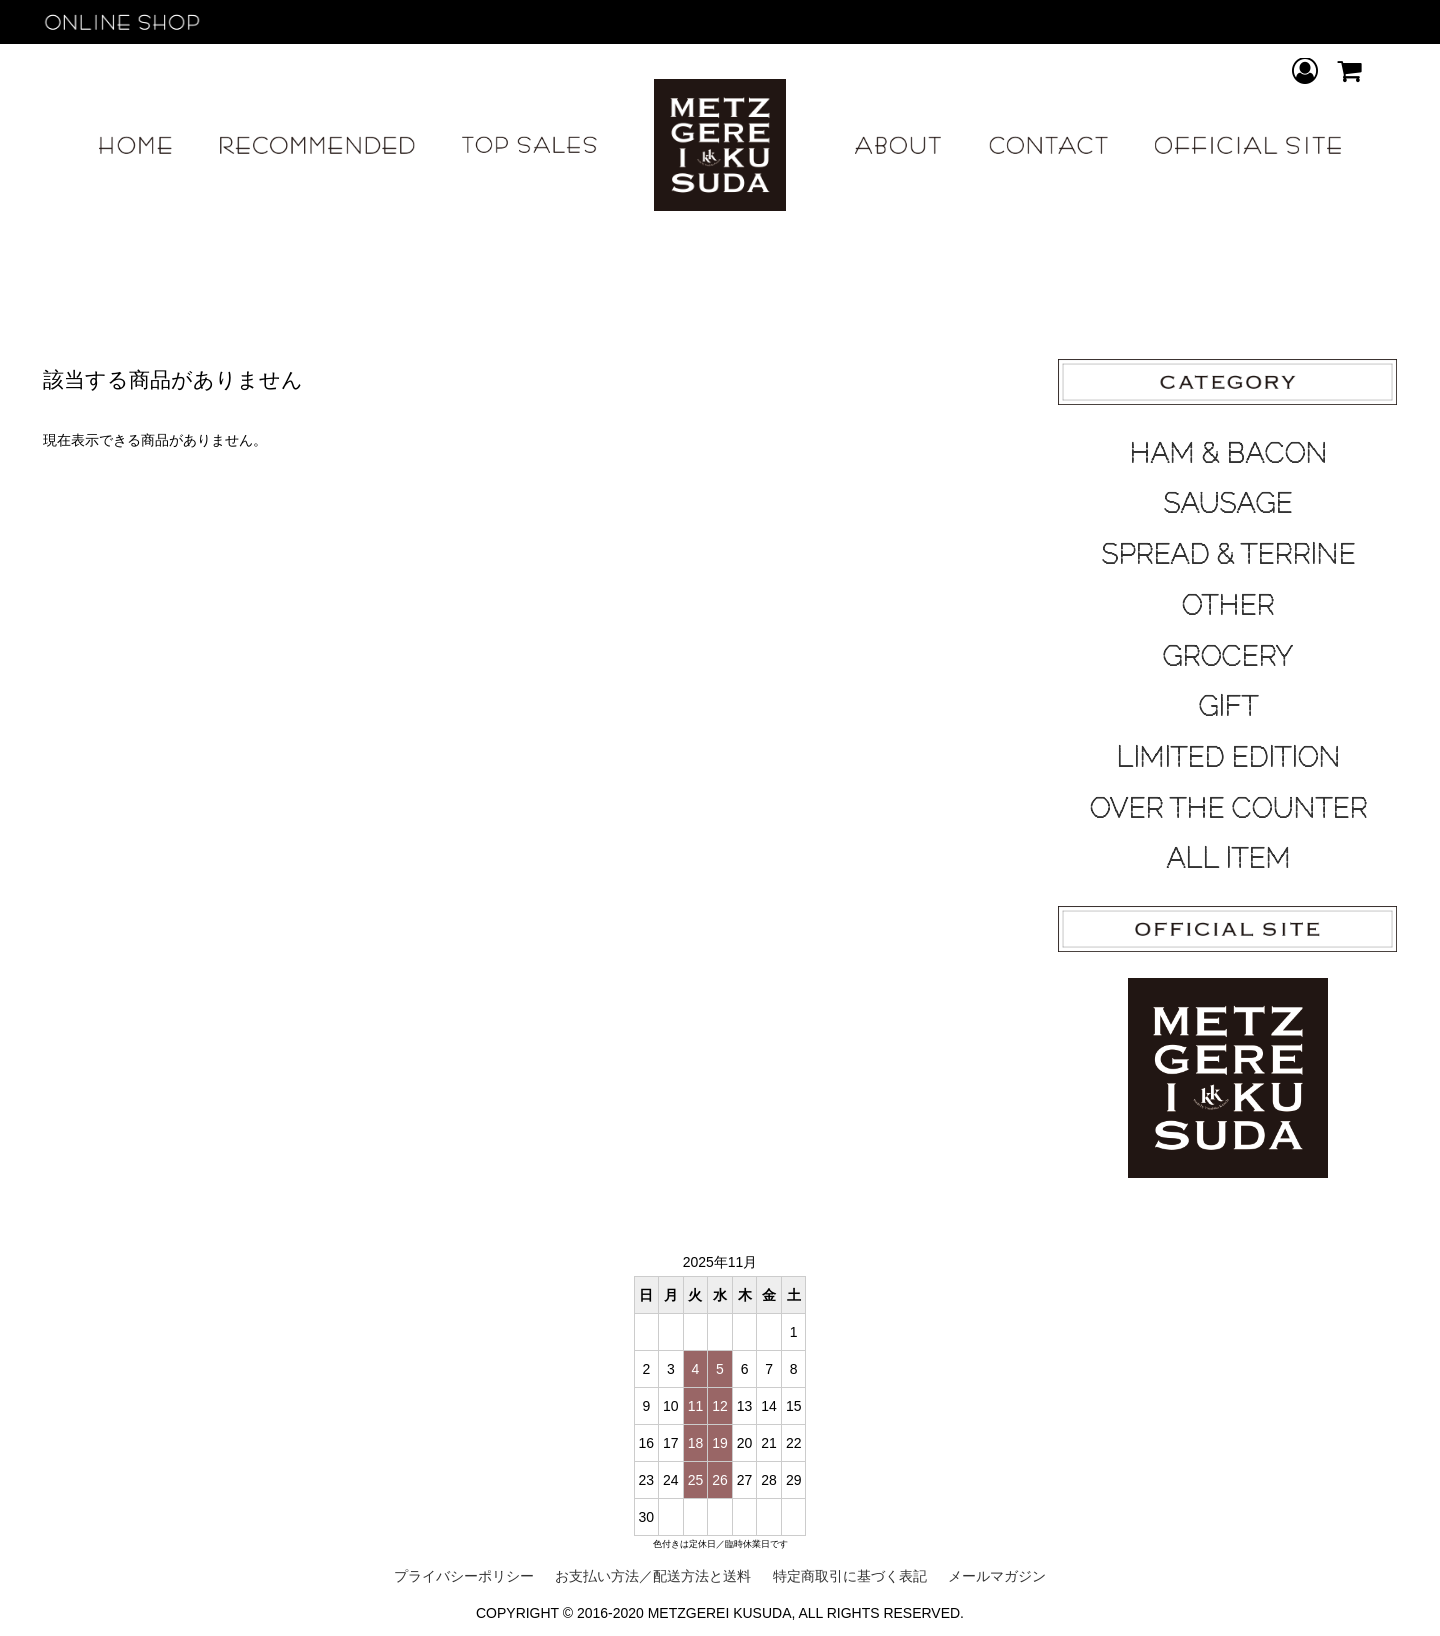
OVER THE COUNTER (1228, 808)
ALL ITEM (1228, 858)
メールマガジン (997, 1576)
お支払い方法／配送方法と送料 (653, 1576)
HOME (135, 145)
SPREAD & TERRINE (1228, 554)
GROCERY (1227, 656)
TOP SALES (529, 145)
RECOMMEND (317, 145)
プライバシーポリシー (464, 1576)
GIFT (1228, 706)
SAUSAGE (1227, 503)
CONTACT (1048, 145)
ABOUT (898, 145)
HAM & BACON (1228, 453)
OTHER (1227, 605)
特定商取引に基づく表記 (850, 1576)
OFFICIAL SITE (1247, 145)
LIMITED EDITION (1228, 757)
